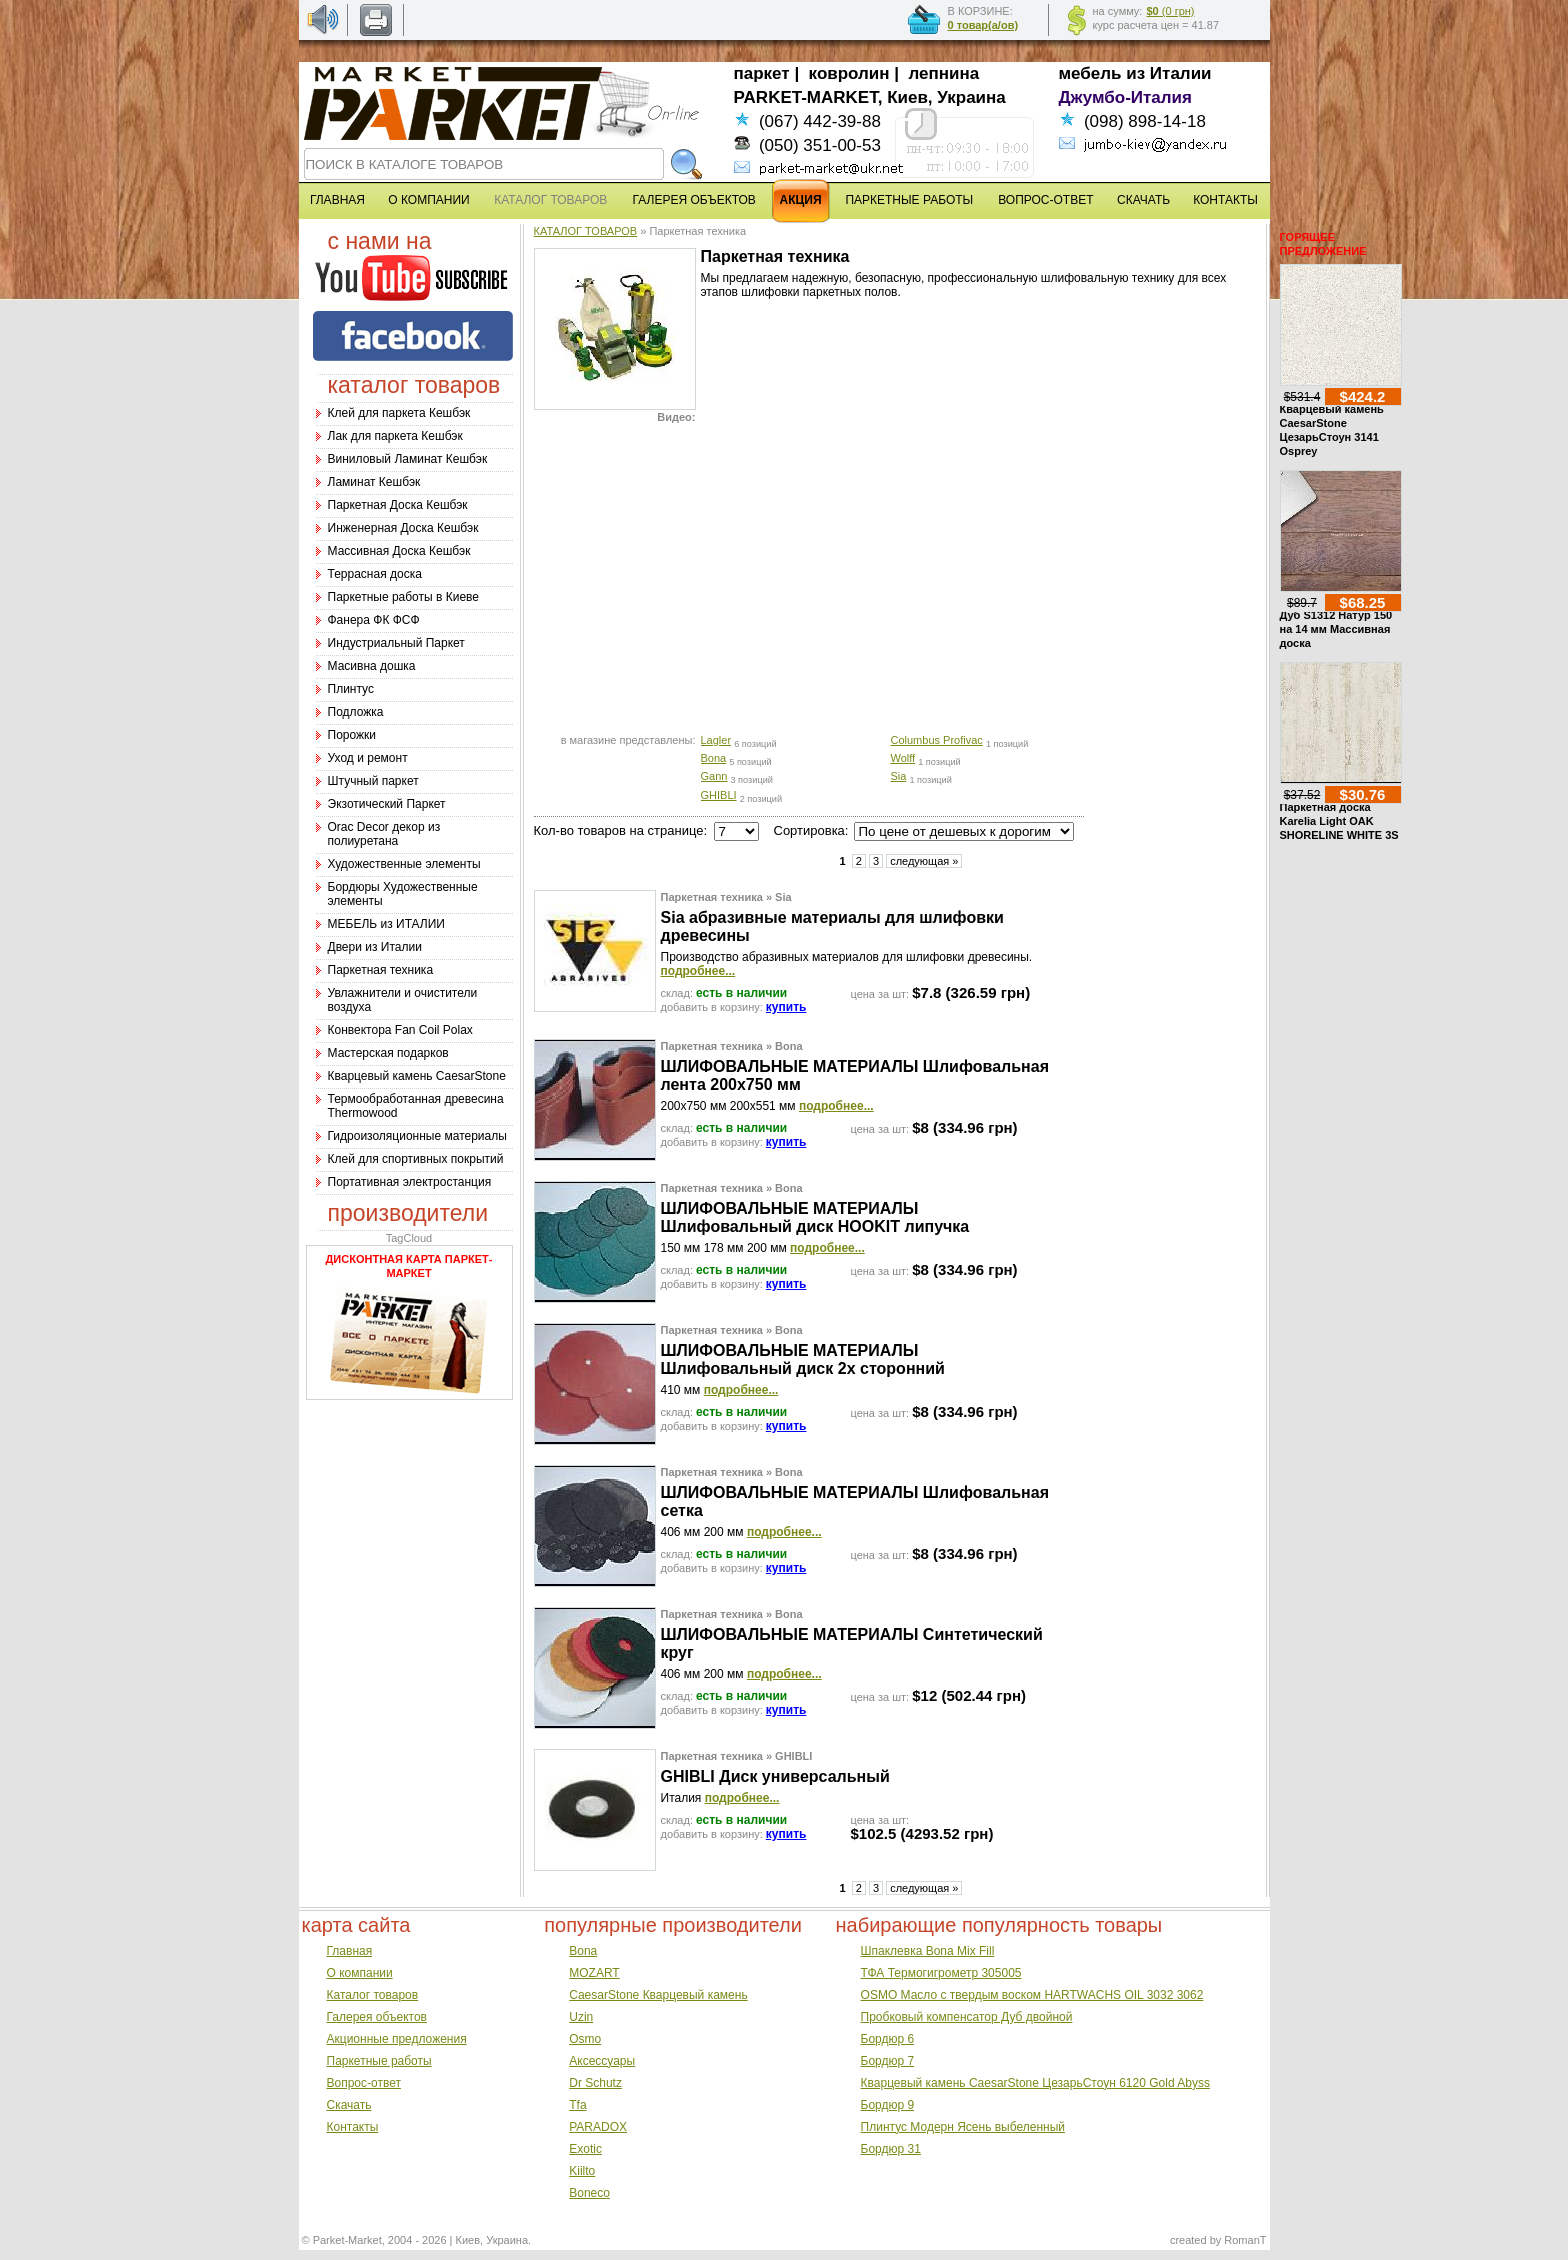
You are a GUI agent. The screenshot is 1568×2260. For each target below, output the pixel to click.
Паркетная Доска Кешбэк (398, 505)
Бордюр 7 (888, 2061)
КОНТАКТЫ (1225, 200)
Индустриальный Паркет (396, 643)
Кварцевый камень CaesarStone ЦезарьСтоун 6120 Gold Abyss (1035, 2083)
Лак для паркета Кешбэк (395, 436)
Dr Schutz (595, 2083)
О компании (360, 1973)
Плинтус (351, 689)
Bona (714, 758)
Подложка (356, 712)
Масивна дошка (372, 666)
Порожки (352, 735)
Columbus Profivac (937, 740)
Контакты (353, 2127)
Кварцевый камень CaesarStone (417, 1076)
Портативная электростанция (410, 1182)
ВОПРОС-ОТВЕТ (1045, 200)
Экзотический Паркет (387, 804)
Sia (899, 776)
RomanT (1245, 2240)
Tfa (577, 2105)
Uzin (581, 2017)
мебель (1090, 73)
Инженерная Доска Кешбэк (403, 528)
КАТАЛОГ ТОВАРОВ (586, 231)
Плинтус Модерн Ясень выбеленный (963, 2127)
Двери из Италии (375, 947)
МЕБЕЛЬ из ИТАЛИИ (386, 924)
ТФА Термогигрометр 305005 (941, 1973)
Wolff (903, 758)
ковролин (849, 73)
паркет (762, 73)
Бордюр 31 (891, 2149)
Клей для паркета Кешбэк (399, 413)
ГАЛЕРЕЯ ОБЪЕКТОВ (694, 200)
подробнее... (698, 971)
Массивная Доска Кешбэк (399, 551)
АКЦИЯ (801, 200)
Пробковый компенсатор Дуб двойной (967, 2017)
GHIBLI (719, 795)
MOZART (594, 1973)
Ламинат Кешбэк (374, 482)
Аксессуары (602, 2061)
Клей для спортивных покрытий (416, 1159)
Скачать (349, 2105)
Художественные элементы (404, 864)
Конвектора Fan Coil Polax (400, 1030)
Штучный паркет (373, 781)
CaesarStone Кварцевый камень (658, 1995)
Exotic (585, 2149)
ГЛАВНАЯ (337, 200)
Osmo (585, 2039)
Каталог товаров (373, 1995)
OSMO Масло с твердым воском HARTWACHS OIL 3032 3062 (1032, 1995)
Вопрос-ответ (364, 2083)
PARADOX (598, 2127)
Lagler (716, 740)
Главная (350, 1951)
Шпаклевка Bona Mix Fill (928, 1951)
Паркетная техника (381, 970)
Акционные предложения (397, 2039)
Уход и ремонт (368, 758)
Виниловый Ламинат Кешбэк (408, 459)
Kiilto (582, 2171)
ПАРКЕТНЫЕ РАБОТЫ (909, 200)
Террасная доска (375, 574)
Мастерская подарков (388, 1053)
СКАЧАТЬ (1143, 200)
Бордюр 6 (888, 2039)
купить (786, 1007)
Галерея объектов (377, 2017)
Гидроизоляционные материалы (417, 1136)
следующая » (924, 861)
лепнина (944, 73)
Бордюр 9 (888, 2105)
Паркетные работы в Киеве (403, 597)
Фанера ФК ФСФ (374, 620)
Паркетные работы (379, 2061)
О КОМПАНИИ (428, 200)
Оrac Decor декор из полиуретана (384, 834)
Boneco (589, 2193)
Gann (714, 776)
